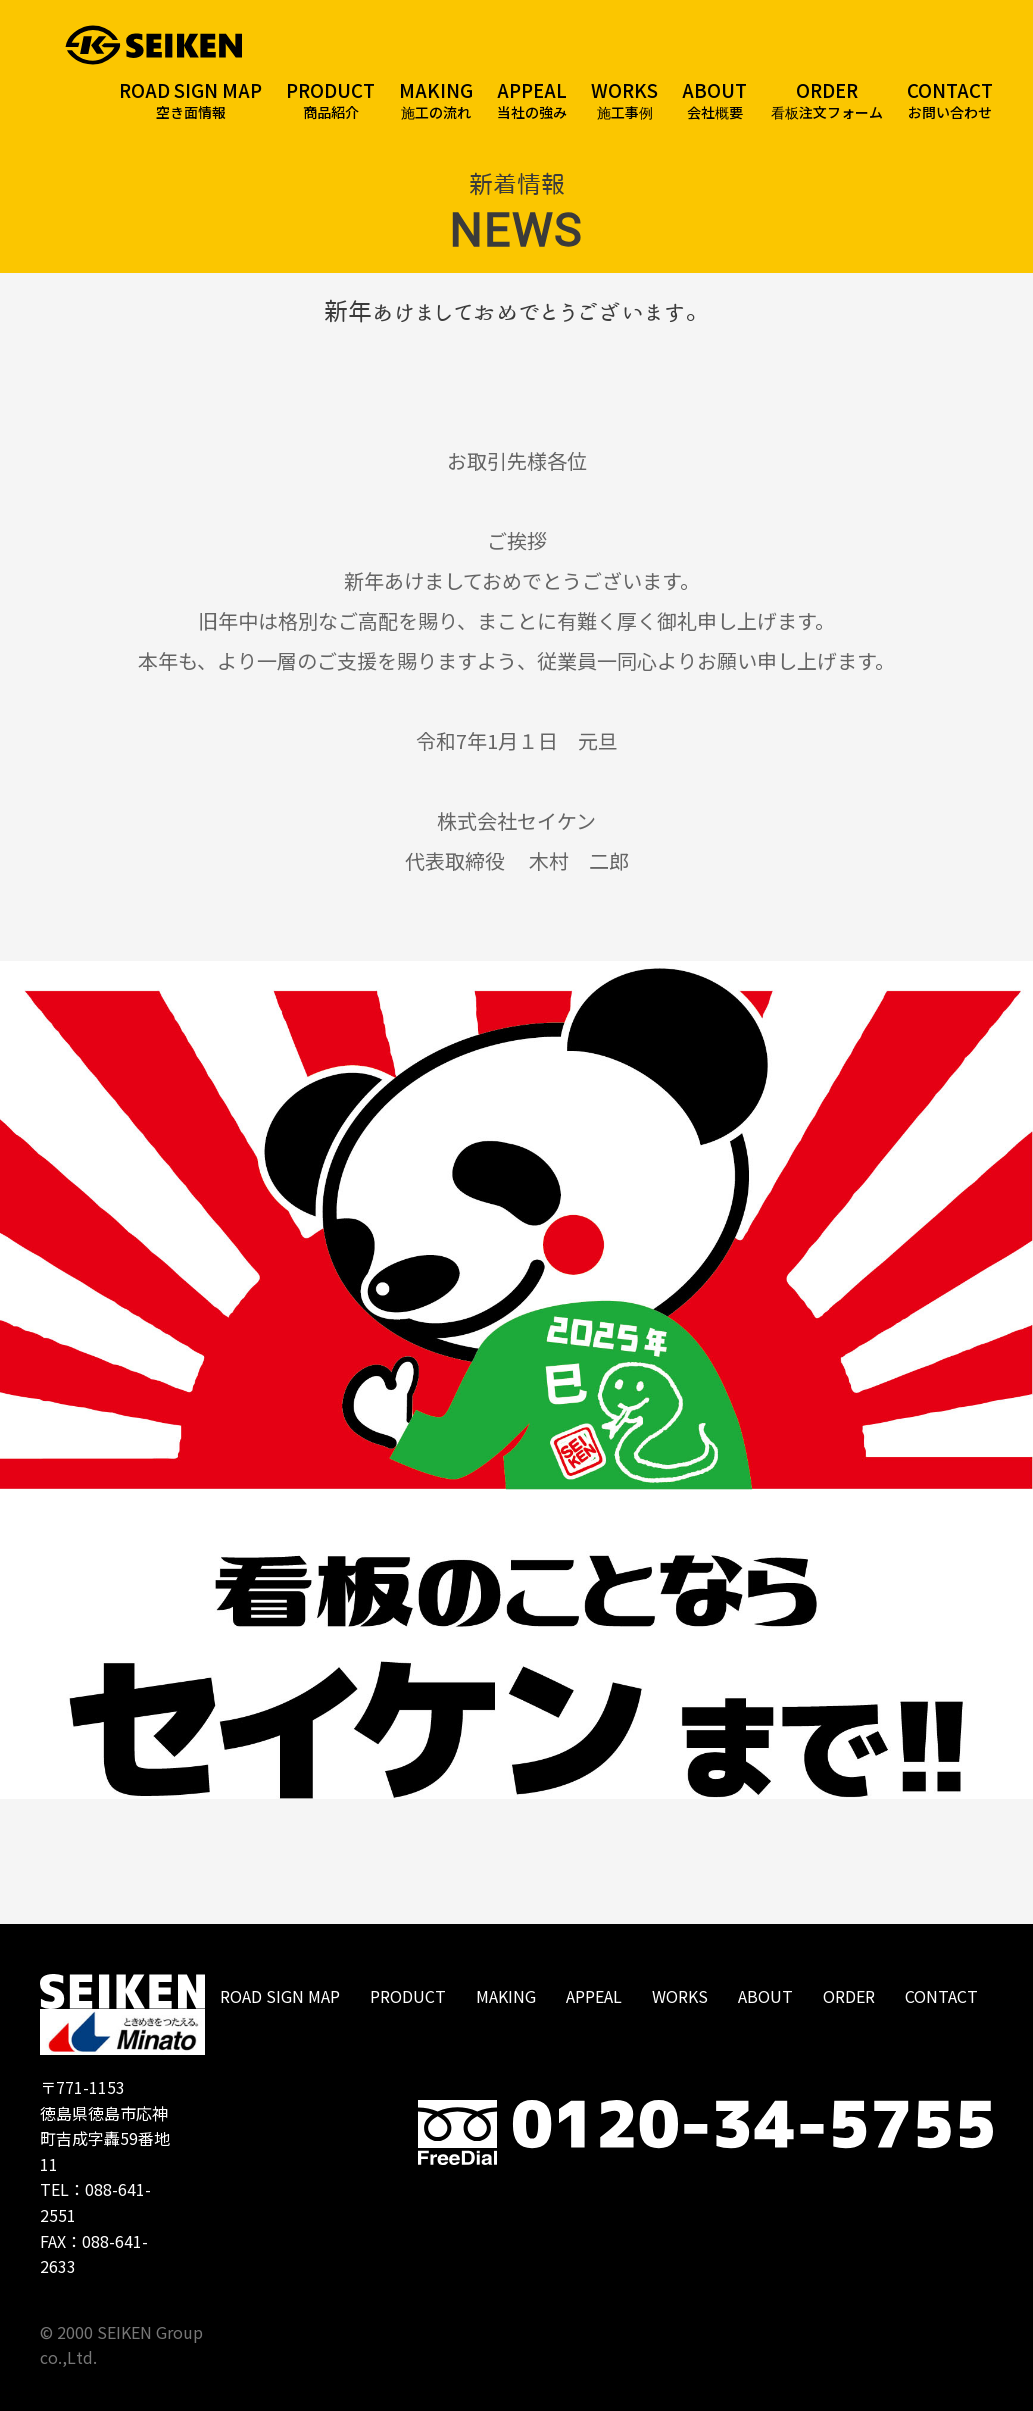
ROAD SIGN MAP (280, 1996)
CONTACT (941, 1996)
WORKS (680, 1996)
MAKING (506, 1996)
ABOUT (765, 1996)
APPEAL (594, 1996)
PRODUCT (408, 1996)
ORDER (849, 1996)
